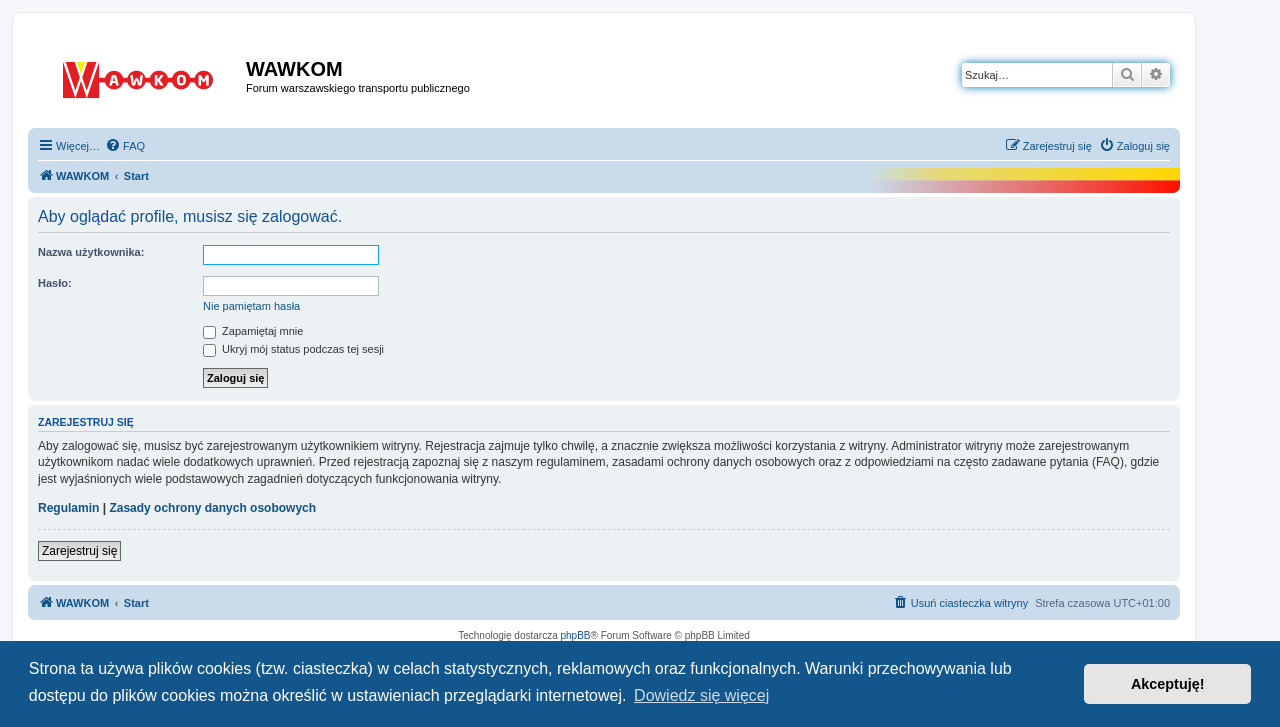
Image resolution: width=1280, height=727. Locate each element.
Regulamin (68, 508)
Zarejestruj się (79, 551)
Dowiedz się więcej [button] (701, 695)
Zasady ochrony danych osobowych (212, 508)
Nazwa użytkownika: (91, 252)
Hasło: (55, 283)
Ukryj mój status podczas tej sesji (293, 349)
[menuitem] (125, 146)
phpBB (576, 635)
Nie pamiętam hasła (251, 306)
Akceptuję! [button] (1168, 684)
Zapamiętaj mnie (253, 331)
